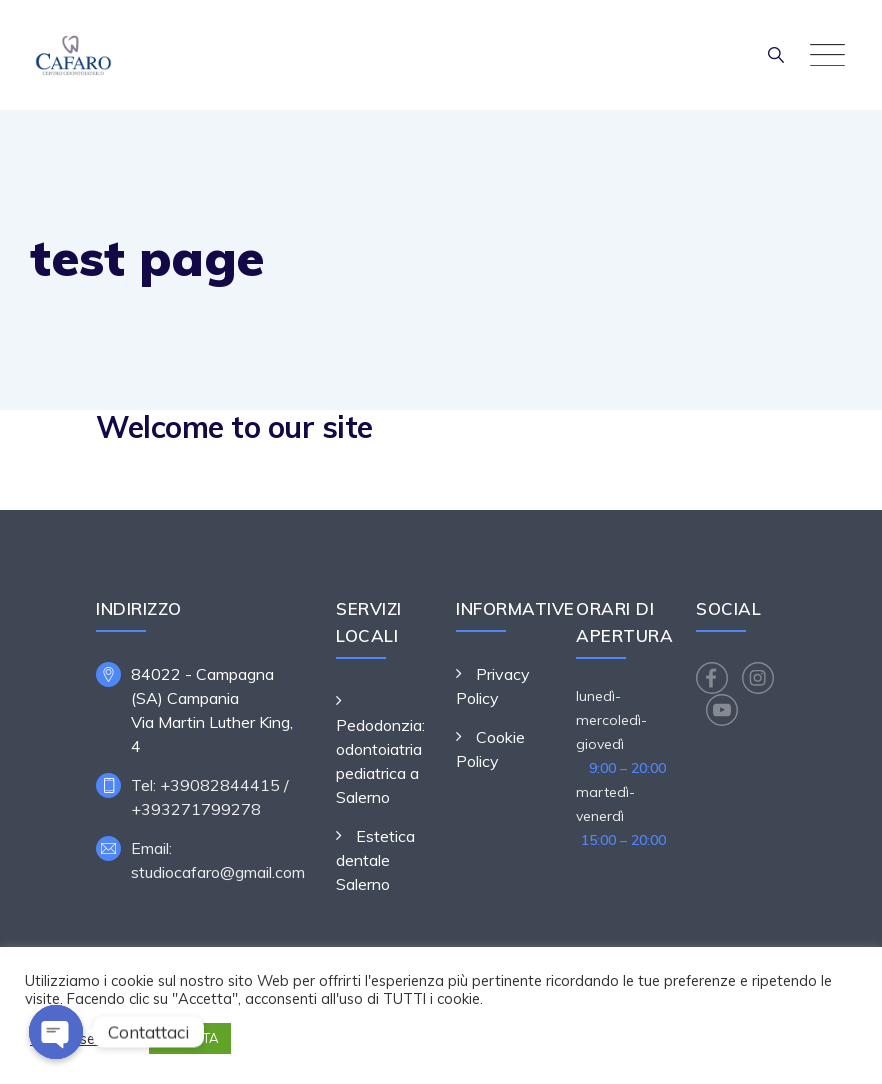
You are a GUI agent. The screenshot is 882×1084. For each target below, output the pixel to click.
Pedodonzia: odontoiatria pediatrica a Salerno (380, 761)
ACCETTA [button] (190, 1038)
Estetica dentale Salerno (375, 860)
